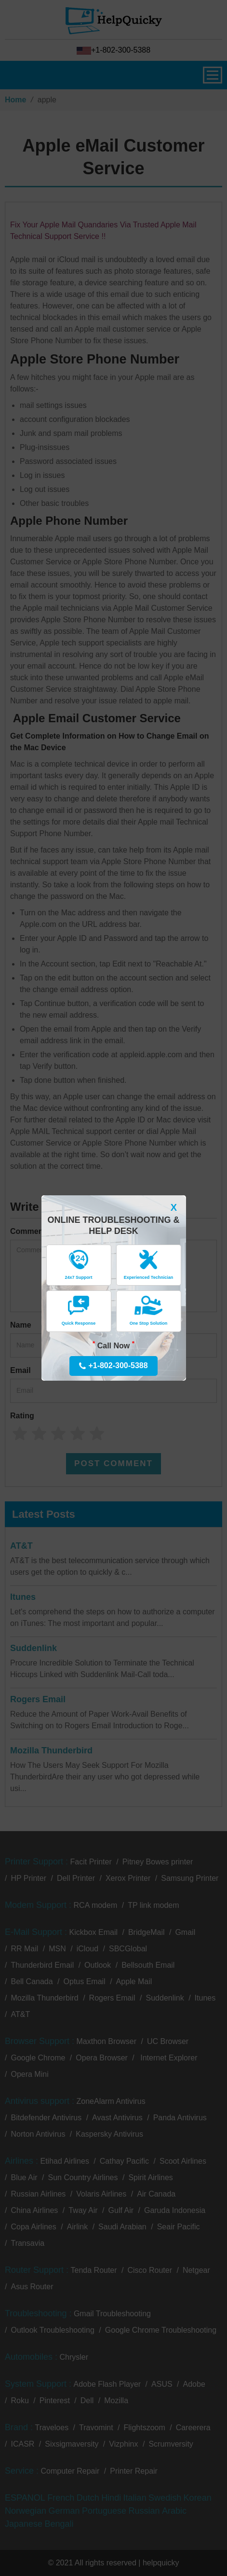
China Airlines (34, 2210)
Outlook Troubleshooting (52, 2330)
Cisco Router (150, 2270)
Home (15, 100)
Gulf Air (121, 2210)
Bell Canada (32, 1981)
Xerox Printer (128, 1878)
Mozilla (116, 2400)
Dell (87, 2400)
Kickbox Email (93, 1932)
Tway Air (82, 2210)
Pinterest (55, 2400)
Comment (28, 1231)
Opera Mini (29, 2074)
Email (20, 1370)
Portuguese (104, 2511)
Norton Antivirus (38, 2134)
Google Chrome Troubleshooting (160, 2330)
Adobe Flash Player (107, 2384)
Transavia (27, 2243)
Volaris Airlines (101, 2194)
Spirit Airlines (150, 2177)
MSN (57, 1949)
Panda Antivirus (180, 2118)
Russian (144, 2511)
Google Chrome (38, 2058)
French (60, 2498)
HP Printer (28, 1878)
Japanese (23, 2524)
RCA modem (96, 1905)
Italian (135, 2498)
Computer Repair (69, 2471)
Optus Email (85, 1981)
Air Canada (156, 2194)
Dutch (88, 2498)
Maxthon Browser (107, 2041)
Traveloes (52, 2427)
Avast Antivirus (117, 2118)
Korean (198, 2498)
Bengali (59, 2524)
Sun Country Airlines (83, 2177)
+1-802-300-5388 (113, 50)
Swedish (164, 2498)
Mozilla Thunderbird (51, 1750)
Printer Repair (134, 2471)
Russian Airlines (38, 2194)
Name (20, 1325)
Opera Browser (102, 2058)
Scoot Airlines (183, 2161)
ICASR (22, 2444)
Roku (19, 2400)
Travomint (96, 2427)
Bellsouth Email (147, 1965)
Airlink (77, 2227)
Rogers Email (38, 1699)
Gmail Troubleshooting (112, 2314)
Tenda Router (94, 2270)
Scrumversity (170, 2444)
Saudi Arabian (122, 2227)
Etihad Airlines (64, 2161)
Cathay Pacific (124, 2161)
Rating (22, 1416)
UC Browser (167, 2041)
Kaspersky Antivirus (109, 2134)
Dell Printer (76, 1878)
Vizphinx (123, 2444)
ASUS (162, 2384)
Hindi (111, 2498)
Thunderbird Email (42, 1965)
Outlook (97, 1965)
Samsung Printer (189, 1878)
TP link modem (153, 1905)
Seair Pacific (178, 2227)
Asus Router (32, 2286)
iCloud (87, 1949)
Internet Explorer (168, 2058)
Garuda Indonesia (174, 2210)
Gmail (185, 1932)
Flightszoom (144, 2427)
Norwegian (25, 2511)
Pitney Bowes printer (157, 1862)
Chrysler (74, 2357)
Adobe (194, 2384)
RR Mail (24, 1949)
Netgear (196, 2270)
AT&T (21, 1546)
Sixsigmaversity (71, 2444)
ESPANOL (25, 2498)
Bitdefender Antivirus (46, 2118)
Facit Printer (91, 1862)
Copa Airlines (33, 2227)
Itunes (23, 1597)
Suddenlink (33, 1648)
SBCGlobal (128, 1949)
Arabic (174, 2511)
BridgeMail (146, 1932)
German (64, 2511)
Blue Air (24, 2177)
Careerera (193, 2427)
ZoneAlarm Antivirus (111, 2101)
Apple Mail (134, 1981)
